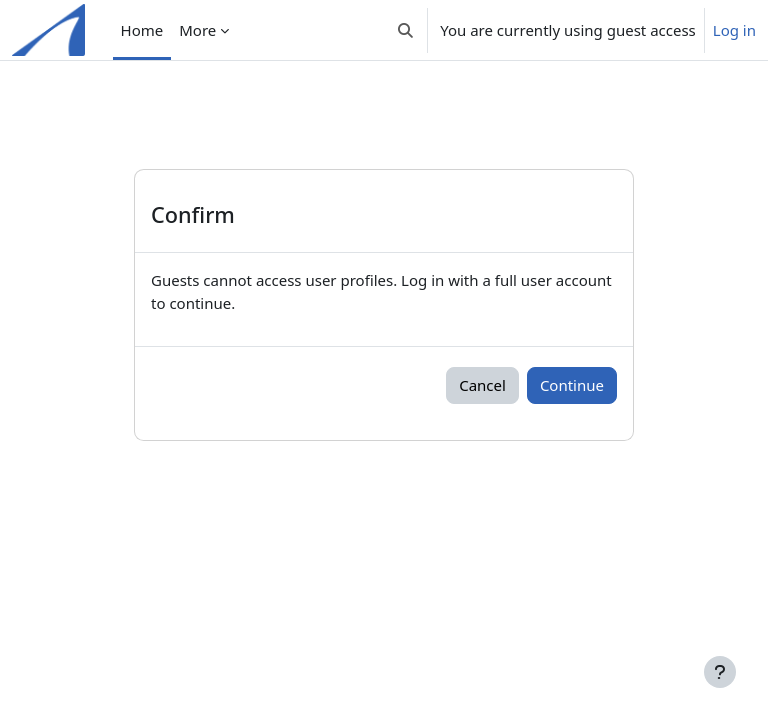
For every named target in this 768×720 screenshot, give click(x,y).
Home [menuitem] (142, 30)
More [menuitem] (197, 30)
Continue (572, 385)
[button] (405, 30)
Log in (734, 30)
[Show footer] (720, 672)
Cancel (482, 385)
